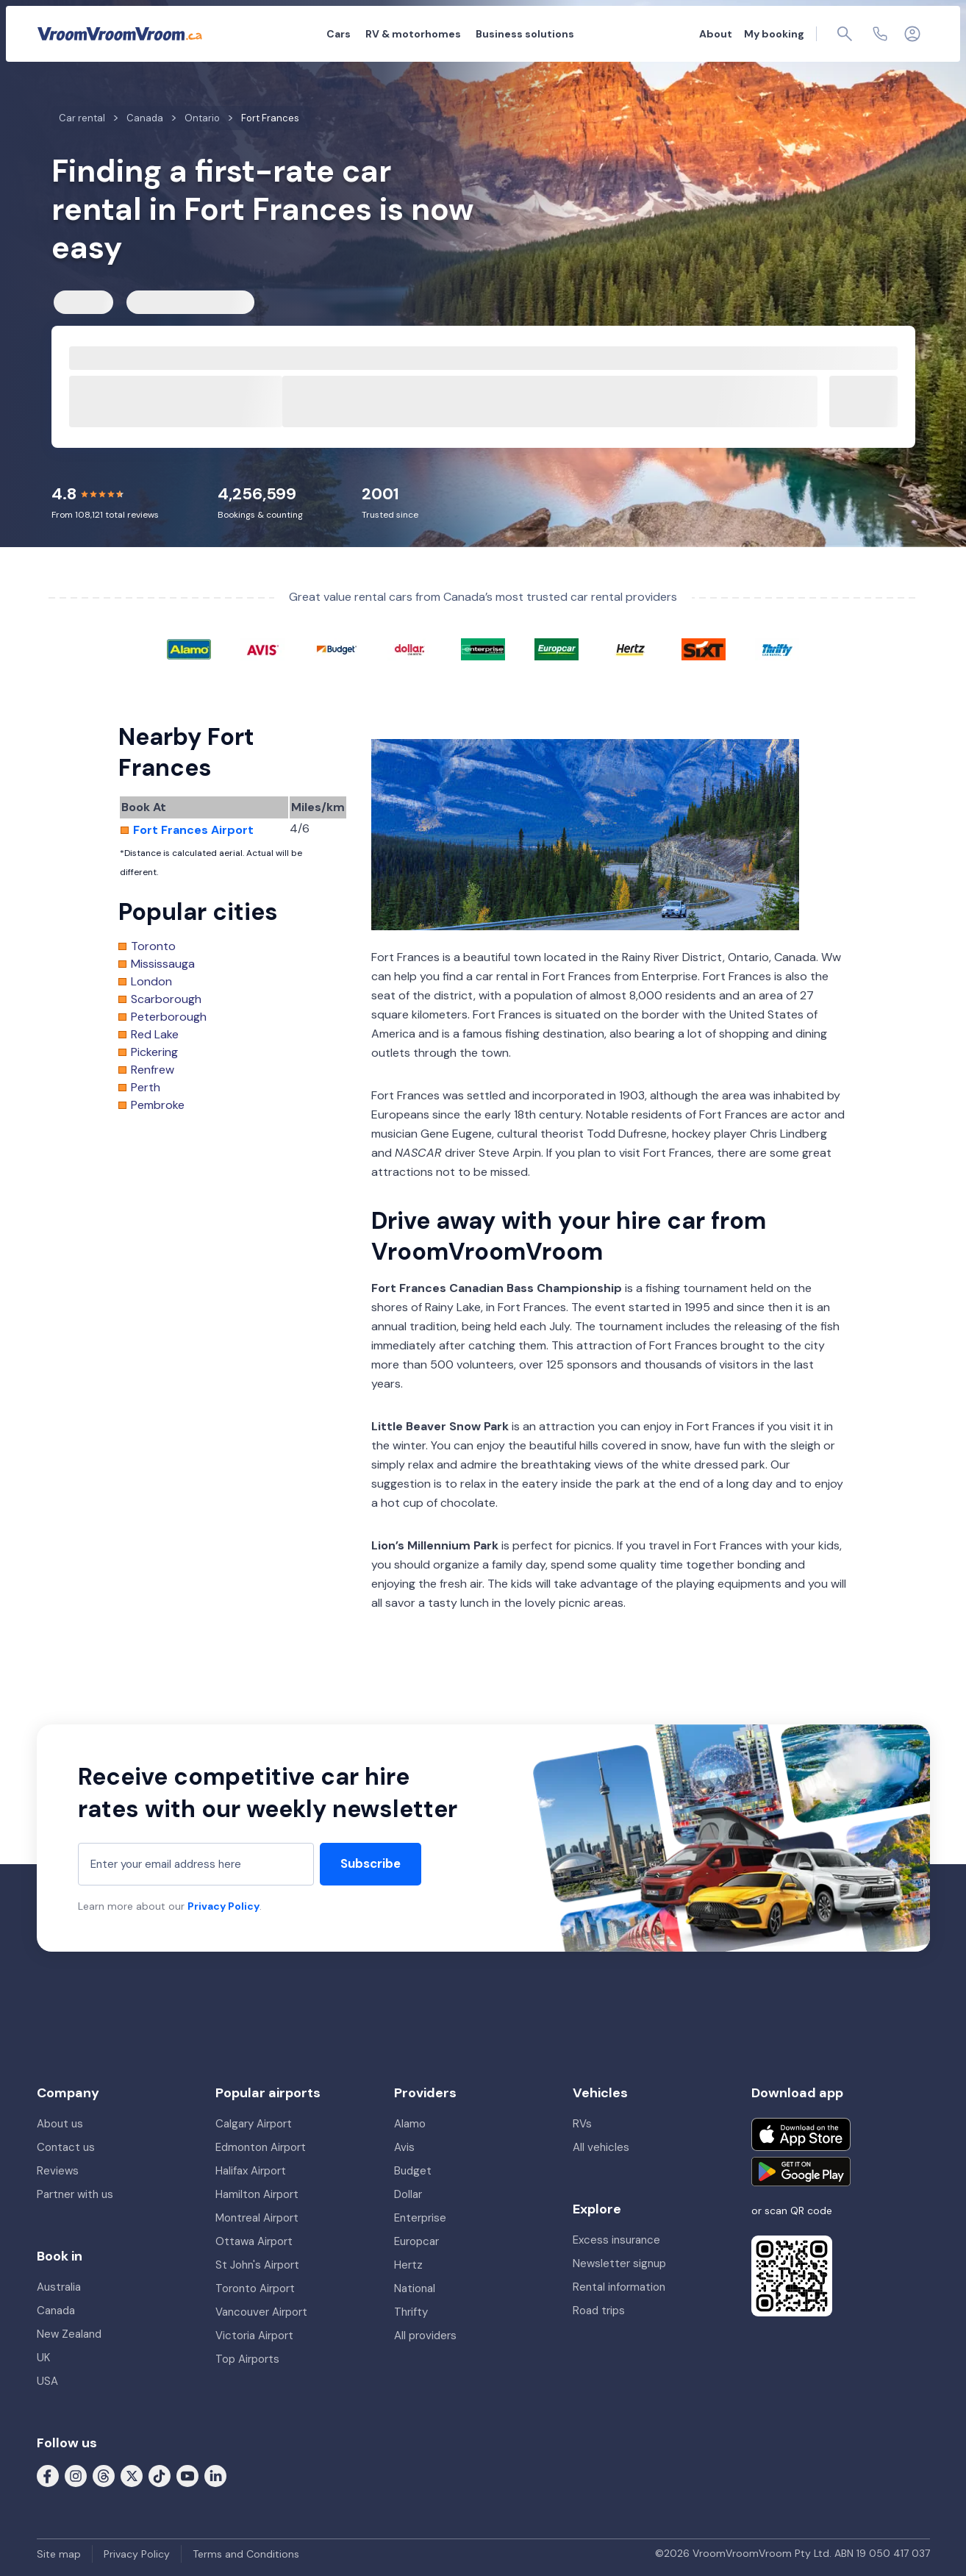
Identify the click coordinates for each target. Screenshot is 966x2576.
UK (43, 2357)
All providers (425, 2335)
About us (60, 2123)
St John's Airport (257, 2265)
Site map (59, 2554)
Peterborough (169, 1017)
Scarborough (166, 999)
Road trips (599, 2310)
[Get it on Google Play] (801, 2171)
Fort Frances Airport (193, 830)
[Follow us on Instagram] (76, 2475)
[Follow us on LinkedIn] (215, 2475)
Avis (404, 2147)
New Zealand (69, 2334)
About (715, 33)
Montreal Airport (256, 2218)
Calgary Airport (253, 2123)
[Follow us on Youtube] (187, 2475)
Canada (56, 2310)
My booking (774, 33)
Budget (413, 2170)
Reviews (58, 2170)
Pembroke (158, 1105)
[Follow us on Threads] (104, 2475)
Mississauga (163, 964)
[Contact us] (880, 34)
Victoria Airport (254, 2335)
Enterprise (420, 2218)
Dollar (408, 2194)
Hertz (408, 2265)
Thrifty (411, 2312)
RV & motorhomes (413, 33)
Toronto (153, 946)
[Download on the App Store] (801, 2134)
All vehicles (601, 2147)
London (151, 981)
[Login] (912, 34)
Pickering (154, 1052)
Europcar (416, 2241)
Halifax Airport (250, 2170)
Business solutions (525, 33)
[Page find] (845, 34)
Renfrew (152, 1070)
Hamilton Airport (256, 2194)
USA (47, 2381)
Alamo (410, 2123)
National (414, 2288)
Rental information (619, 2287)
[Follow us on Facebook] (48, 2475)
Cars (338, 33)
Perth (145, 1087)
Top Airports (247, 2359)
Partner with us (75, 2194)
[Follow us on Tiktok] (160, 2475)
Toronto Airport (255, 2288)
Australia (59, 2287)
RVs (582, 2123)
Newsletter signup (619, 2263)
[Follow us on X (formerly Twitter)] (132, 2475)
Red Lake (155, 1034)
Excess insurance (616, 2240)
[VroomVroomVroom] (119, 33)
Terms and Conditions (246, 2554)
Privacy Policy (223, 1906)
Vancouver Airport (261, 2312)
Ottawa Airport (254, 2241)
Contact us (66, 2147)
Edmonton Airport (260, 2147)
